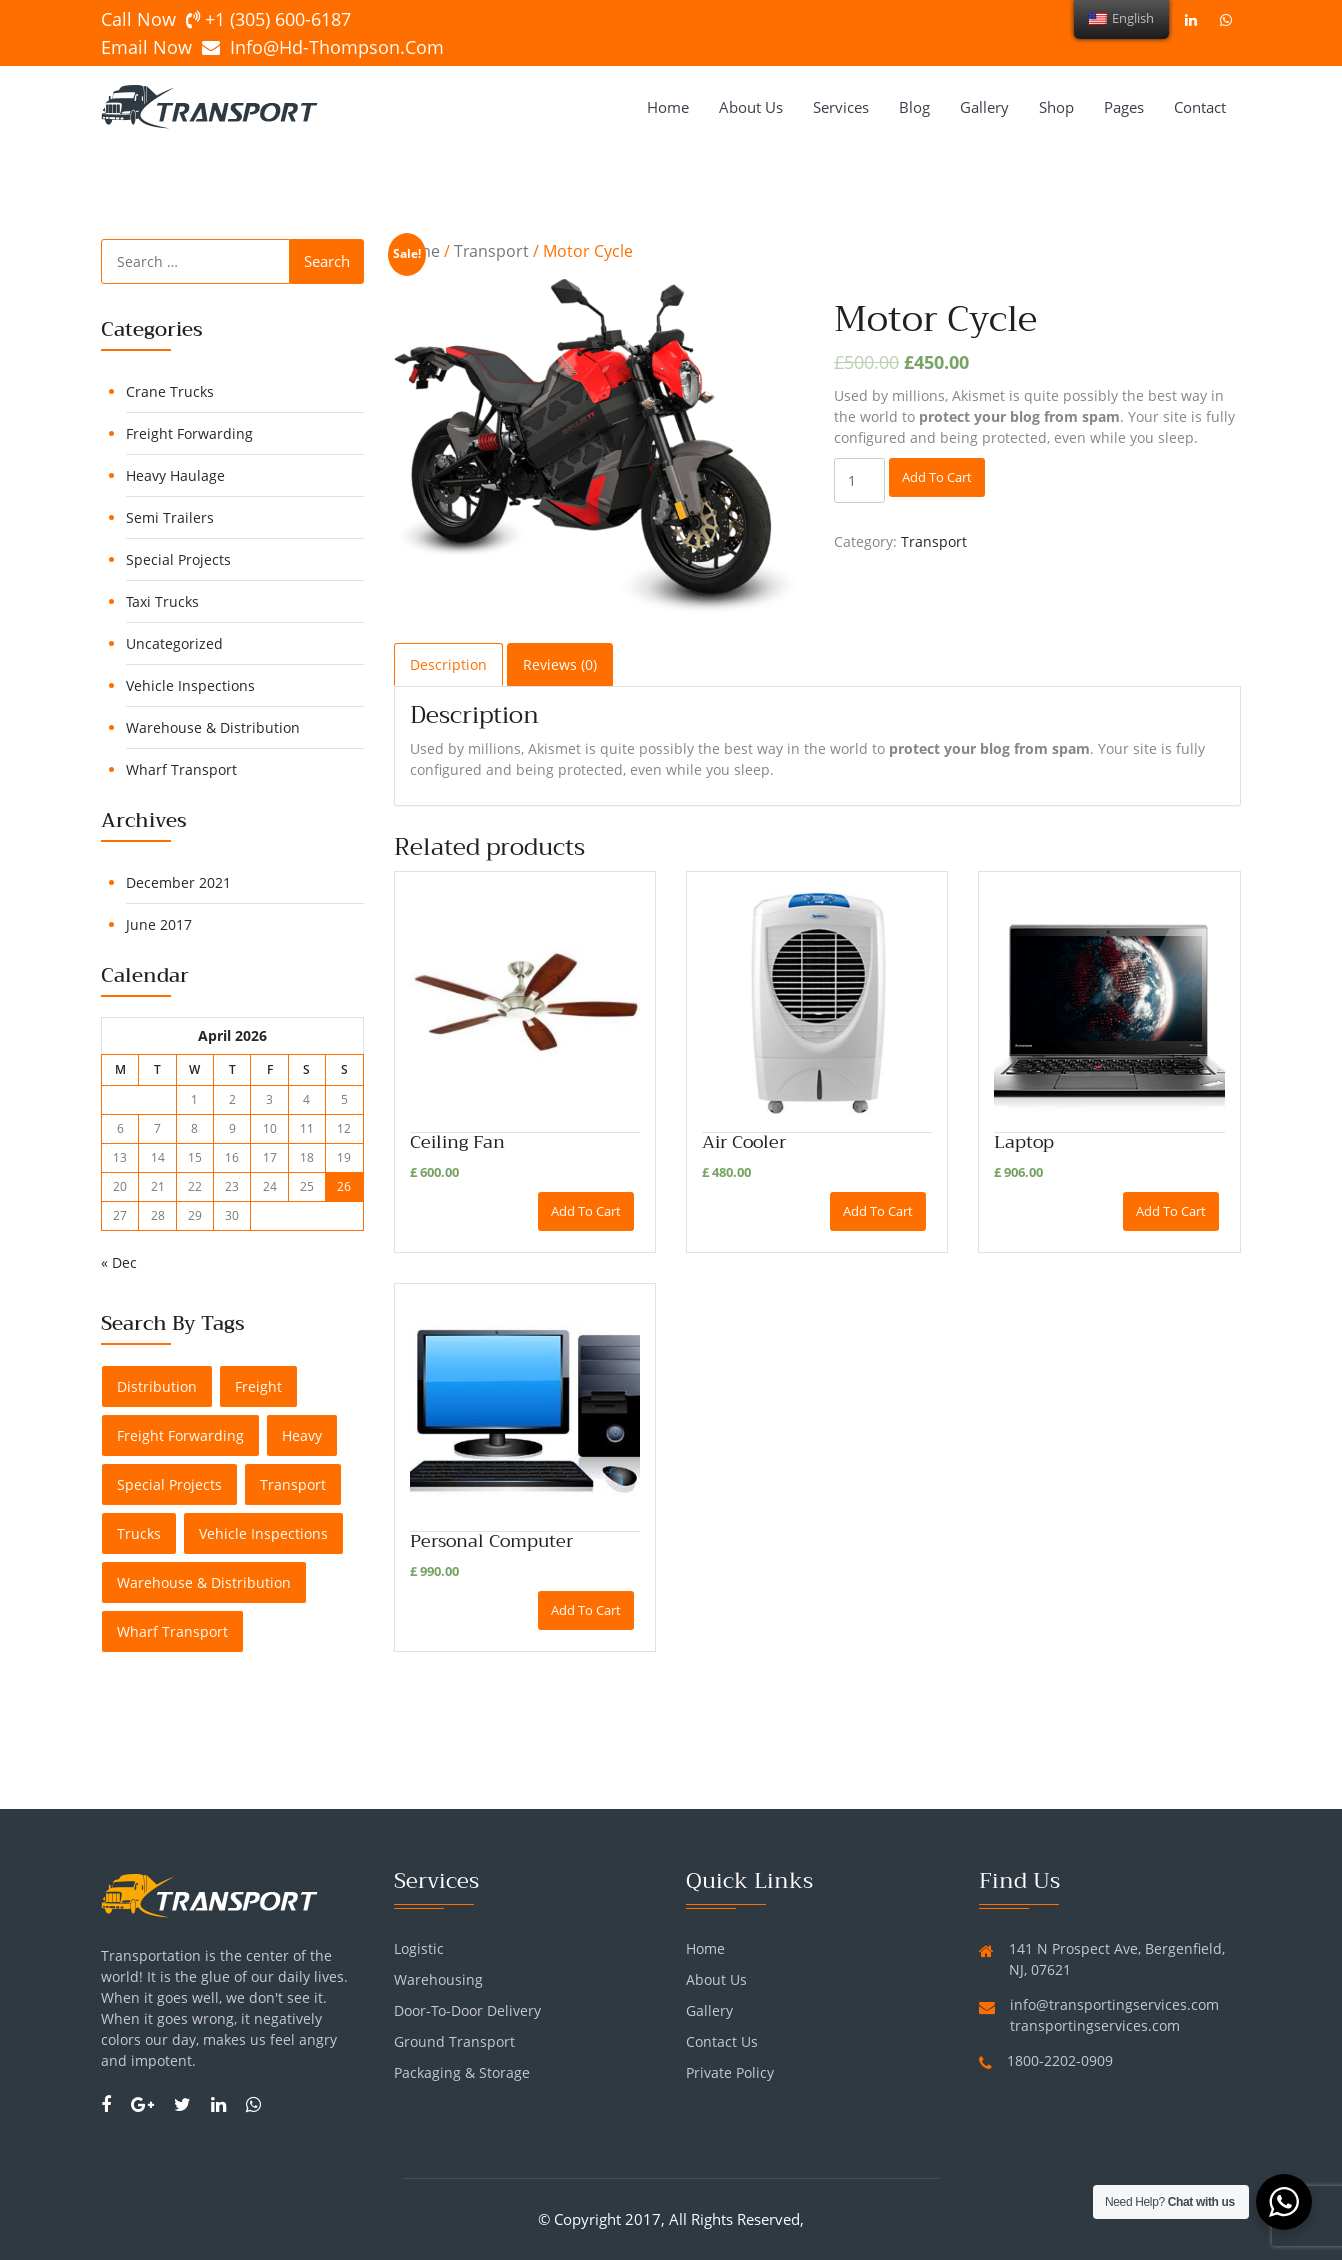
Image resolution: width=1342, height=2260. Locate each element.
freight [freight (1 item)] (258, 1386)
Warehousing (438, 1979)
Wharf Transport (181, 769)
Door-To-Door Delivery (467, 2010)
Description (448, 664)
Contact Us (722, 2041)
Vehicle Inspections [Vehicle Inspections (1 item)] (263, 1533)
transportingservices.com (1095, 2025)
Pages (1124, 107)
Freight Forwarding (189, 433)
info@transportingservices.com (1114, 2004)
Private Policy (730, 2072)
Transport (491, 251)
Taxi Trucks (162, 601)
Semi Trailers (170, 517)
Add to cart (937, 477)
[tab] (448, 664)
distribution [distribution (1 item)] (157, 1386)
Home (668, 107)
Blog (914, 107)
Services (841, 107)
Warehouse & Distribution (213, 727)
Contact (1200, 107)
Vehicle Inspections (190, 685)
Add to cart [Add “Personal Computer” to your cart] (586, 1610)
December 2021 (178, 882)
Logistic (419, 1948)
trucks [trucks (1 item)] (139, 1533)
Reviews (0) (560, 664)
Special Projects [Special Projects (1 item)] (169, 1484)
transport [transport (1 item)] (293, 1484)
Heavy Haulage (175, 475)
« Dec (119, 1262)
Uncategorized (174, 643)
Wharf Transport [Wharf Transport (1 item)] (172, 1631)
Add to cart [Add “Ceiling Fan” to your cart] (586, 1211)
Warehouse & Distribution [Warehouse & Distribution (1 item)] (204, 1582)
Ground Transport (454, 2041)
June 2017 (159, 924)
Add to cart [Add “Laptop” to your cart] (1171, 1211)
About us (751, 107)
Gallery (984, 107)
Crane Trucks (170, 391)
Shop (1056, 107)
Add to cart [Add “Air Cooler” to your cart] (878, 1211)
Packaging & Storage (462, 2072)
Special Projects (178, 559)
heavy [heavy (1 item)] (302, 1435)
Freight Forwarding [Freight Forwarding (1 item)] (180, 1435)
